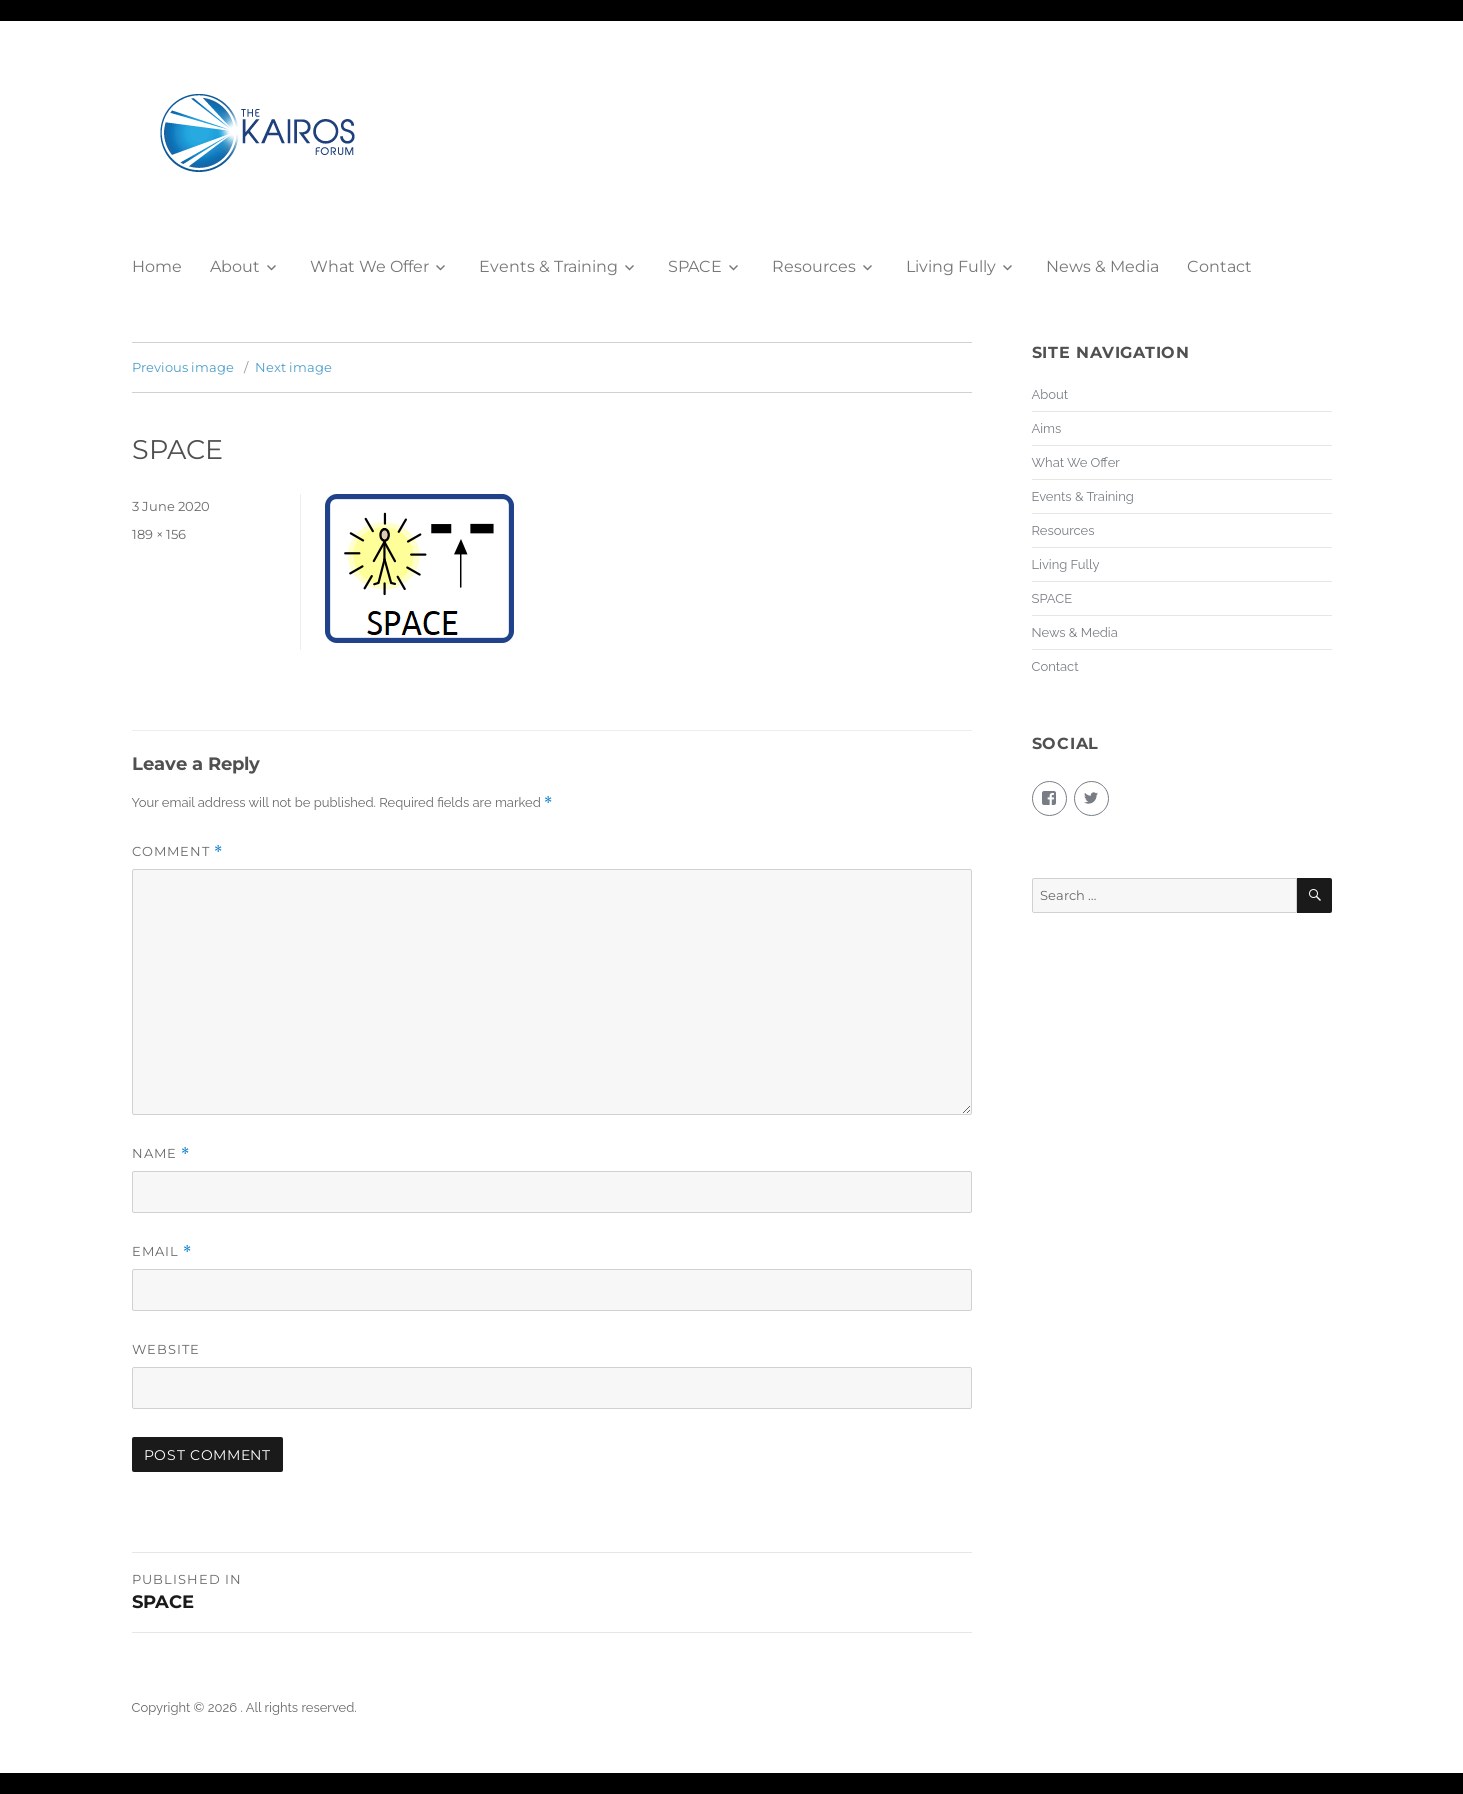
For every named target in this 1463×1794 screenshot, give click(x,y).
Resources (814, 266)
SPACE (695, 266)
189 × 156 (159, 534)
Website (166, 1349)
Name (161, 1153)
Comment (177, 851)
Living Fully (951, 266)
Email (162, 1251)
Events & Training (548, 266)
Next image (293, 367)
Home (157, 266)
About (235, 266)
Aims (1047, 428)
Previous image (183, 367)
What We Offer (369, 266)
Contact (1219, 266)
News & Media (1102, 266)
